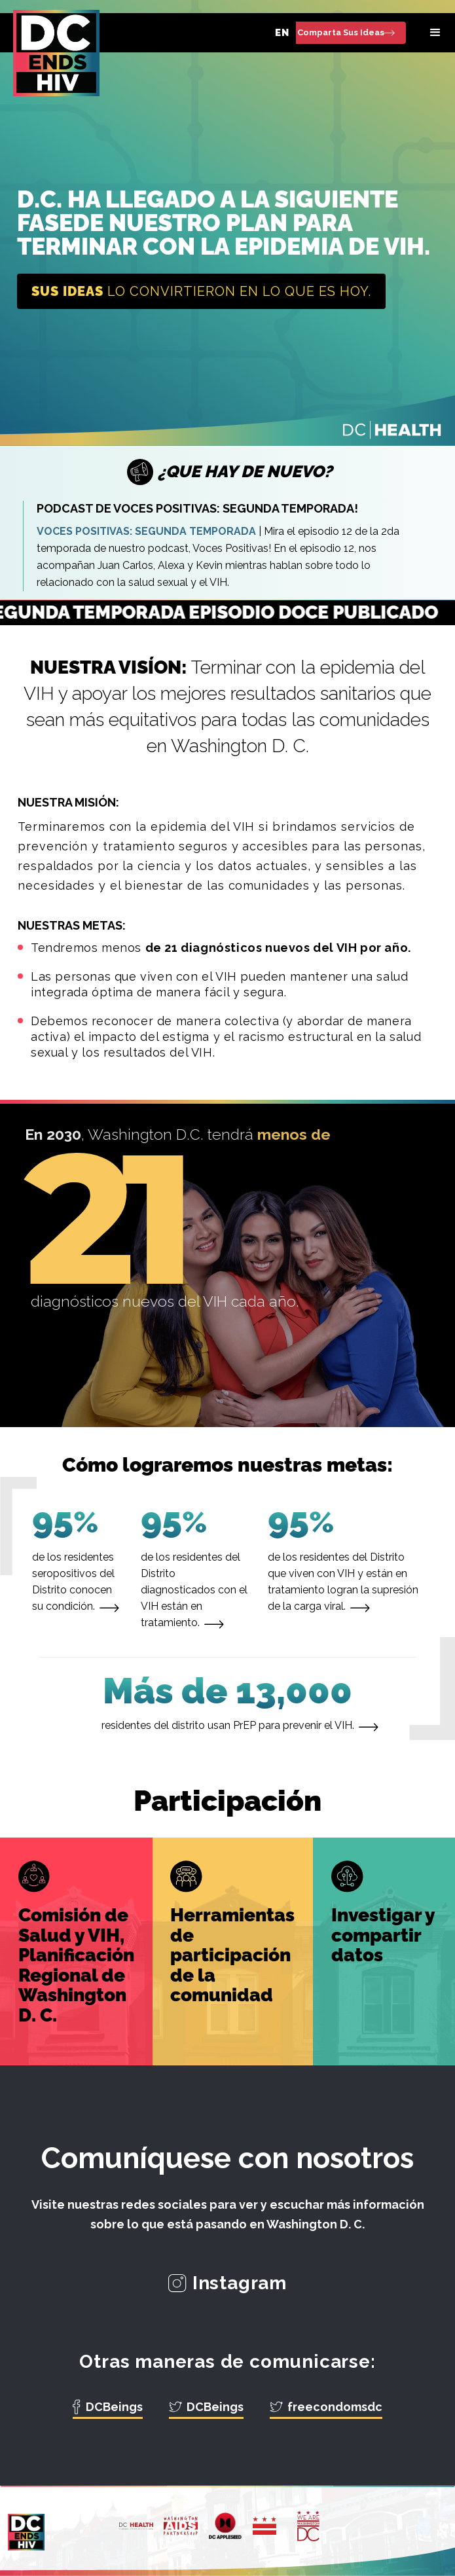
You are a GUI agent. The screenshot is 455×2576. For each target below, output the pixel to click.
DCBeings (114, 2407)
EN (282, 33)
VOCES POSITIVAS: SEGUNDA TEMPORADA (146, 531)
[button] (435, 32)
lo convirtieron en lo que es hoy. (201, 291)
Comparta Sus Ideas (340, 32)
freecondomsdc (334, 2407)
